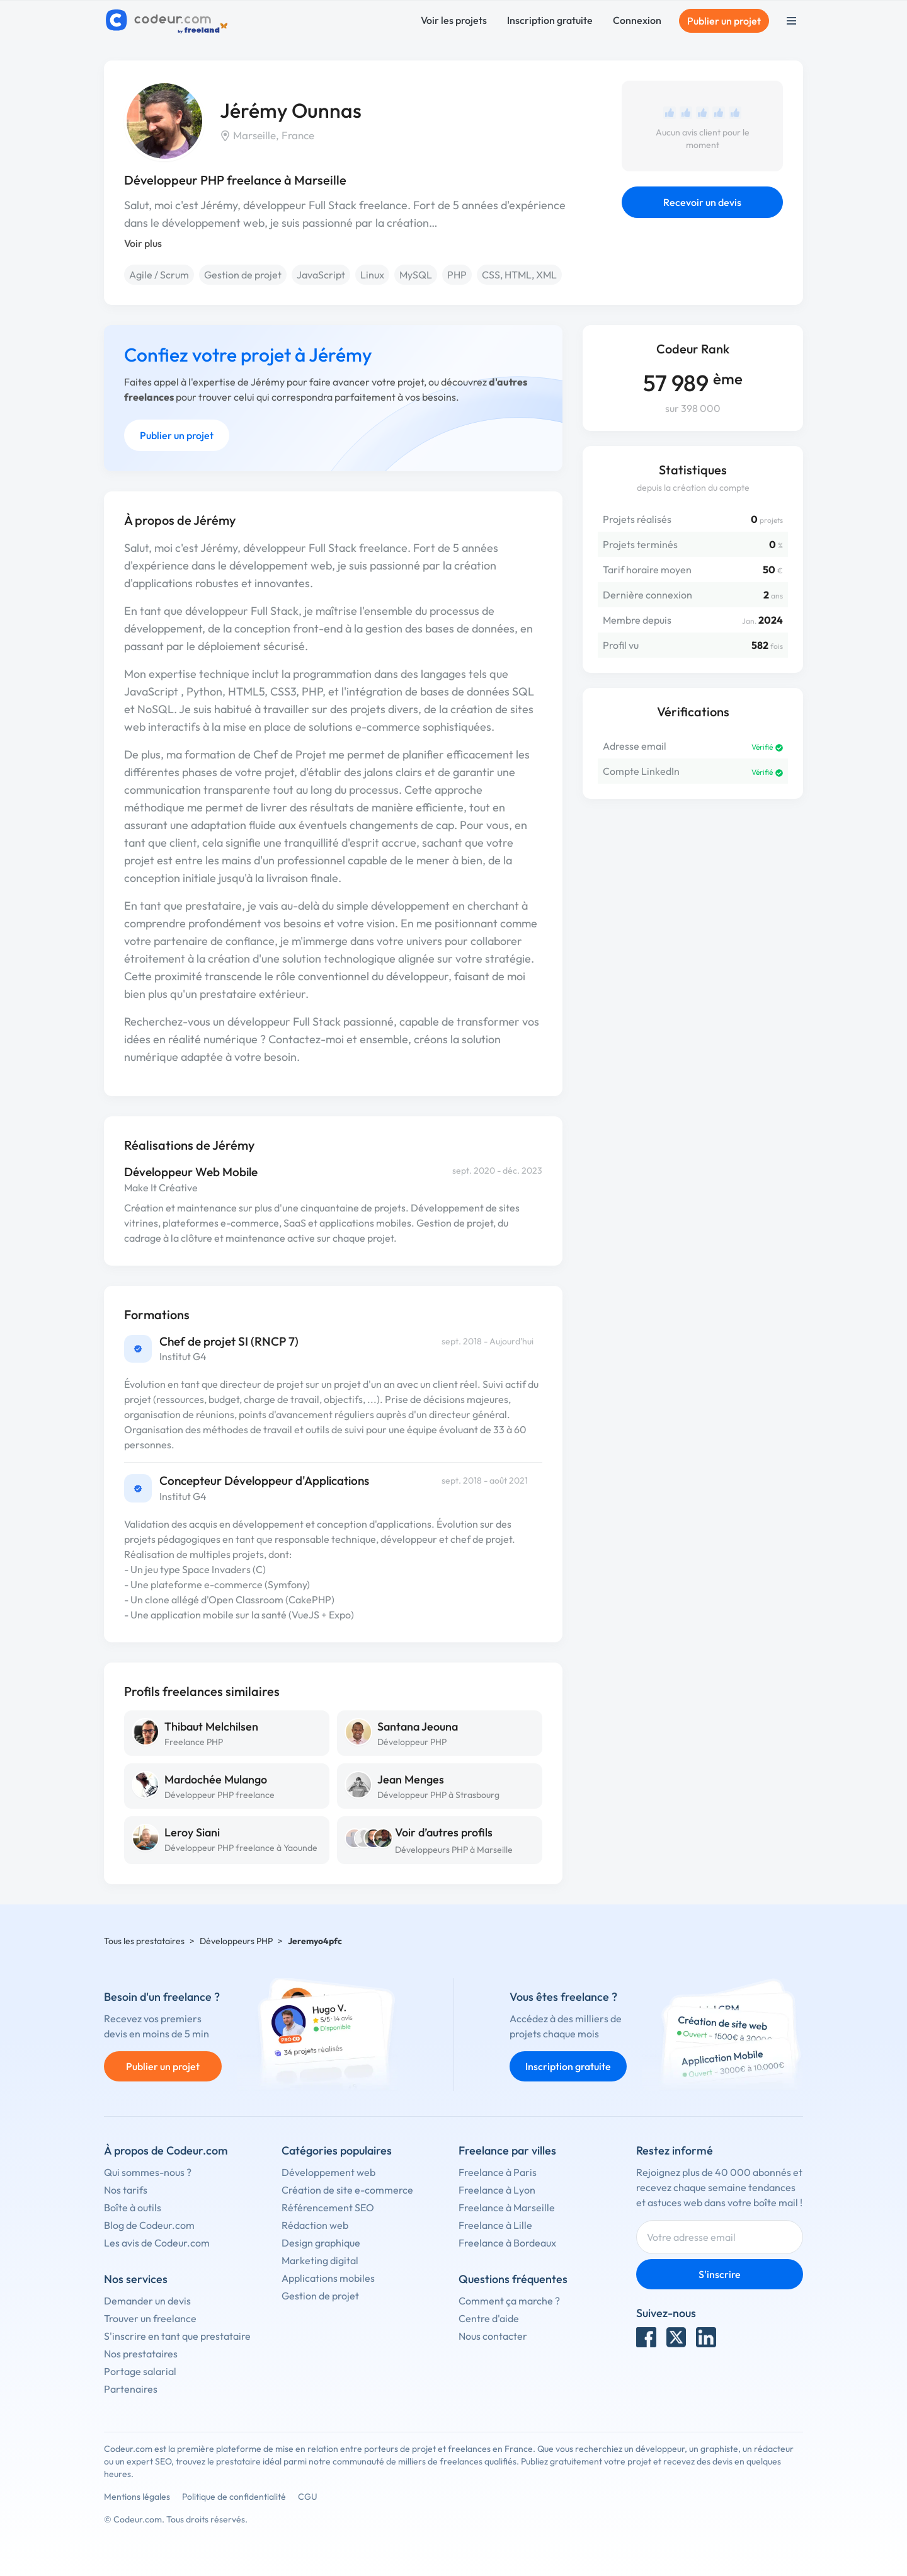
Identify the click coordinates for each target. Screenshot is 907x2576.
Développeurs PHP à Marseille (454, 1849)
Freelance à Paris (498, 2172)
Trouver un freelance (150, 2318)
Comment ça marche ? (509, 2300)
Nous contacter (493, 2336)
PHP (457, 274)
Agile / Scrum (159, 274)
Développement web (328, 2172)
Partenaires (130, 2389)
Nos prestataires (141, 2353)
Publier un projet (724, 20)
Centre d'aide (489, 2318)
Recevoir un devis (702, 202)
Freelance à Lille (495, 2225)
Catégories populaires (337, 2150)
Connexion (637, 20)
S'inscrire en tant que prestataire (177, 2336)
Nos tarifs (125, 2190)
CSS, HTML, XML (519, 274)
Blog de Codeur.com (149, 2225)
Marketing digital (320, 2260)
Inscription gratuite (550, 20)
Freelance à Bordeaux (507, 2242)
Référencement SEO (328, 2207)
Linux (372, 274)
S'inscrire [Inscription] (720, 2274)
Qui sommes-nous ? (147, 2172)
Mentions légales (137, 2496)
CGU (307, 2496)
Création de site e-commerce (347, 2190)
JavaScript (321, 274)
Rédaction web (315, 2225)
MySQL (415, 274)
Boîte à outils (132, 2207)
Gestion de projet (243, 274)
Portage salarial (140, 2371)
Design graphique (321, 2242)
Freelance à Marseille (507, 2207)
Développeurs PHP (236, 1941)
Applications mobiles (328, 2278)
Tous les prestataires (144, 1941)
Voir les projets (454, 20)
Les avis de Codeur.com (157, 2242)
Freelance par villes (507, 2150)
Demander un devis (147, 2300)
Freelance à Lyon (497, 2190)
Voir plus (143, 243)
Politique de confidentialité (234, 2496)
